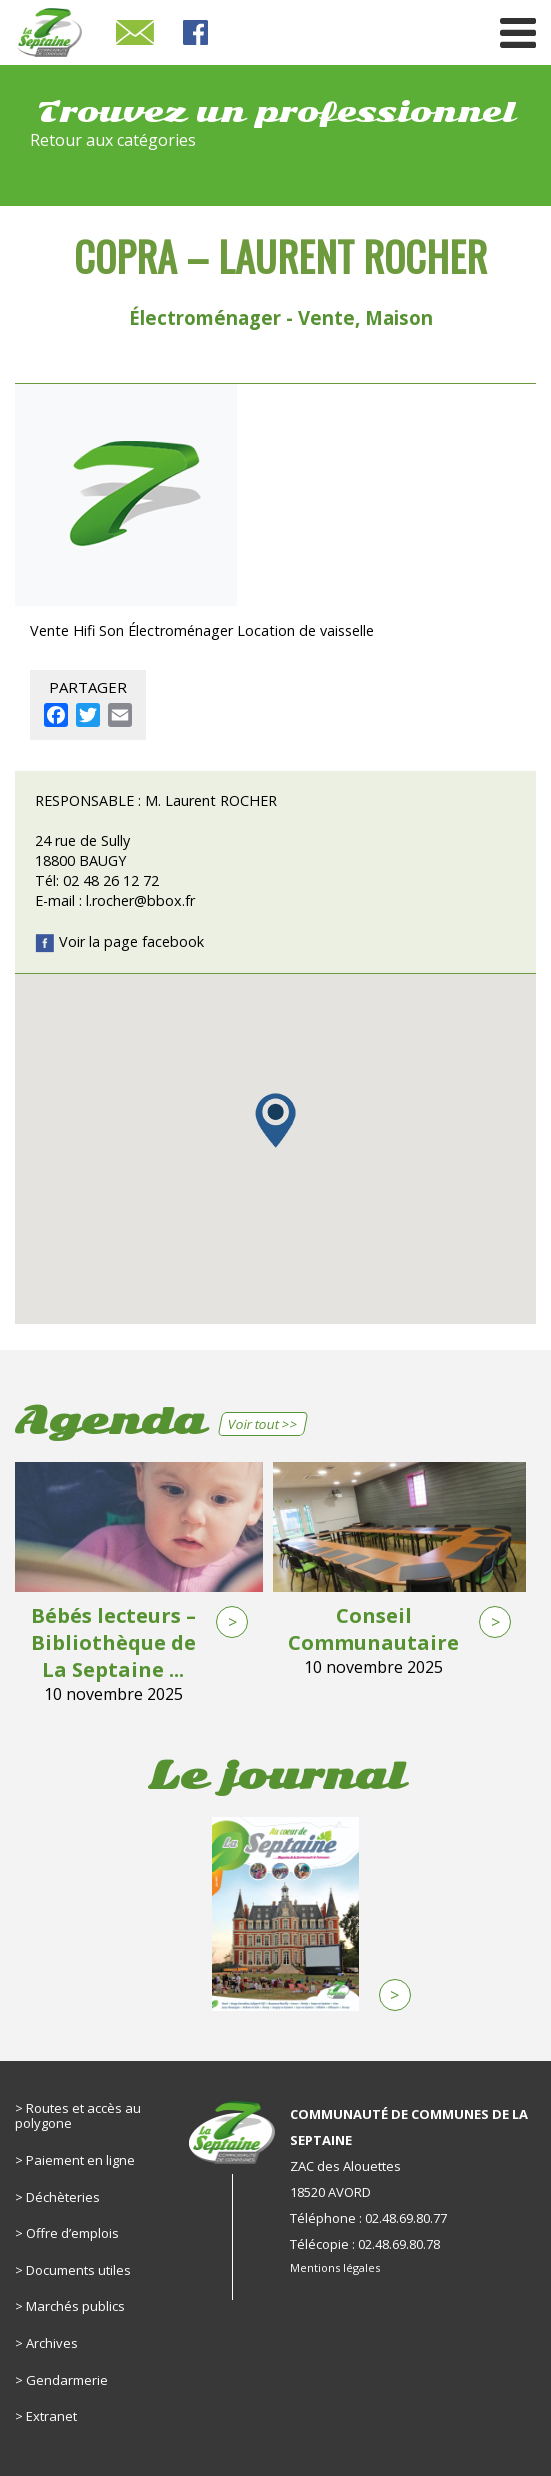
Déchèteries (63, 2197)
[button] (275, 1120)
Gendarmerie (67, 2380)
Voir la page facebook (119, 941)
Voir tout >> (262, 1424)
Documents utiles (78, 2270)
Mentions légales (335, 2267)
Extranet (51, 2416)
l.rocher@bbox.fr (140, 900)
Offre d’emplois (72, 2233)
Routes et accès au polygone (78, 2116)
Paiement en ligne (80, 2160)
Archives (52, 2343)
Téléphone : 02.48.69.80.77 (368, 2218)
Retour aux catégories (113, 140)
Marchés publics (75, 2306)
